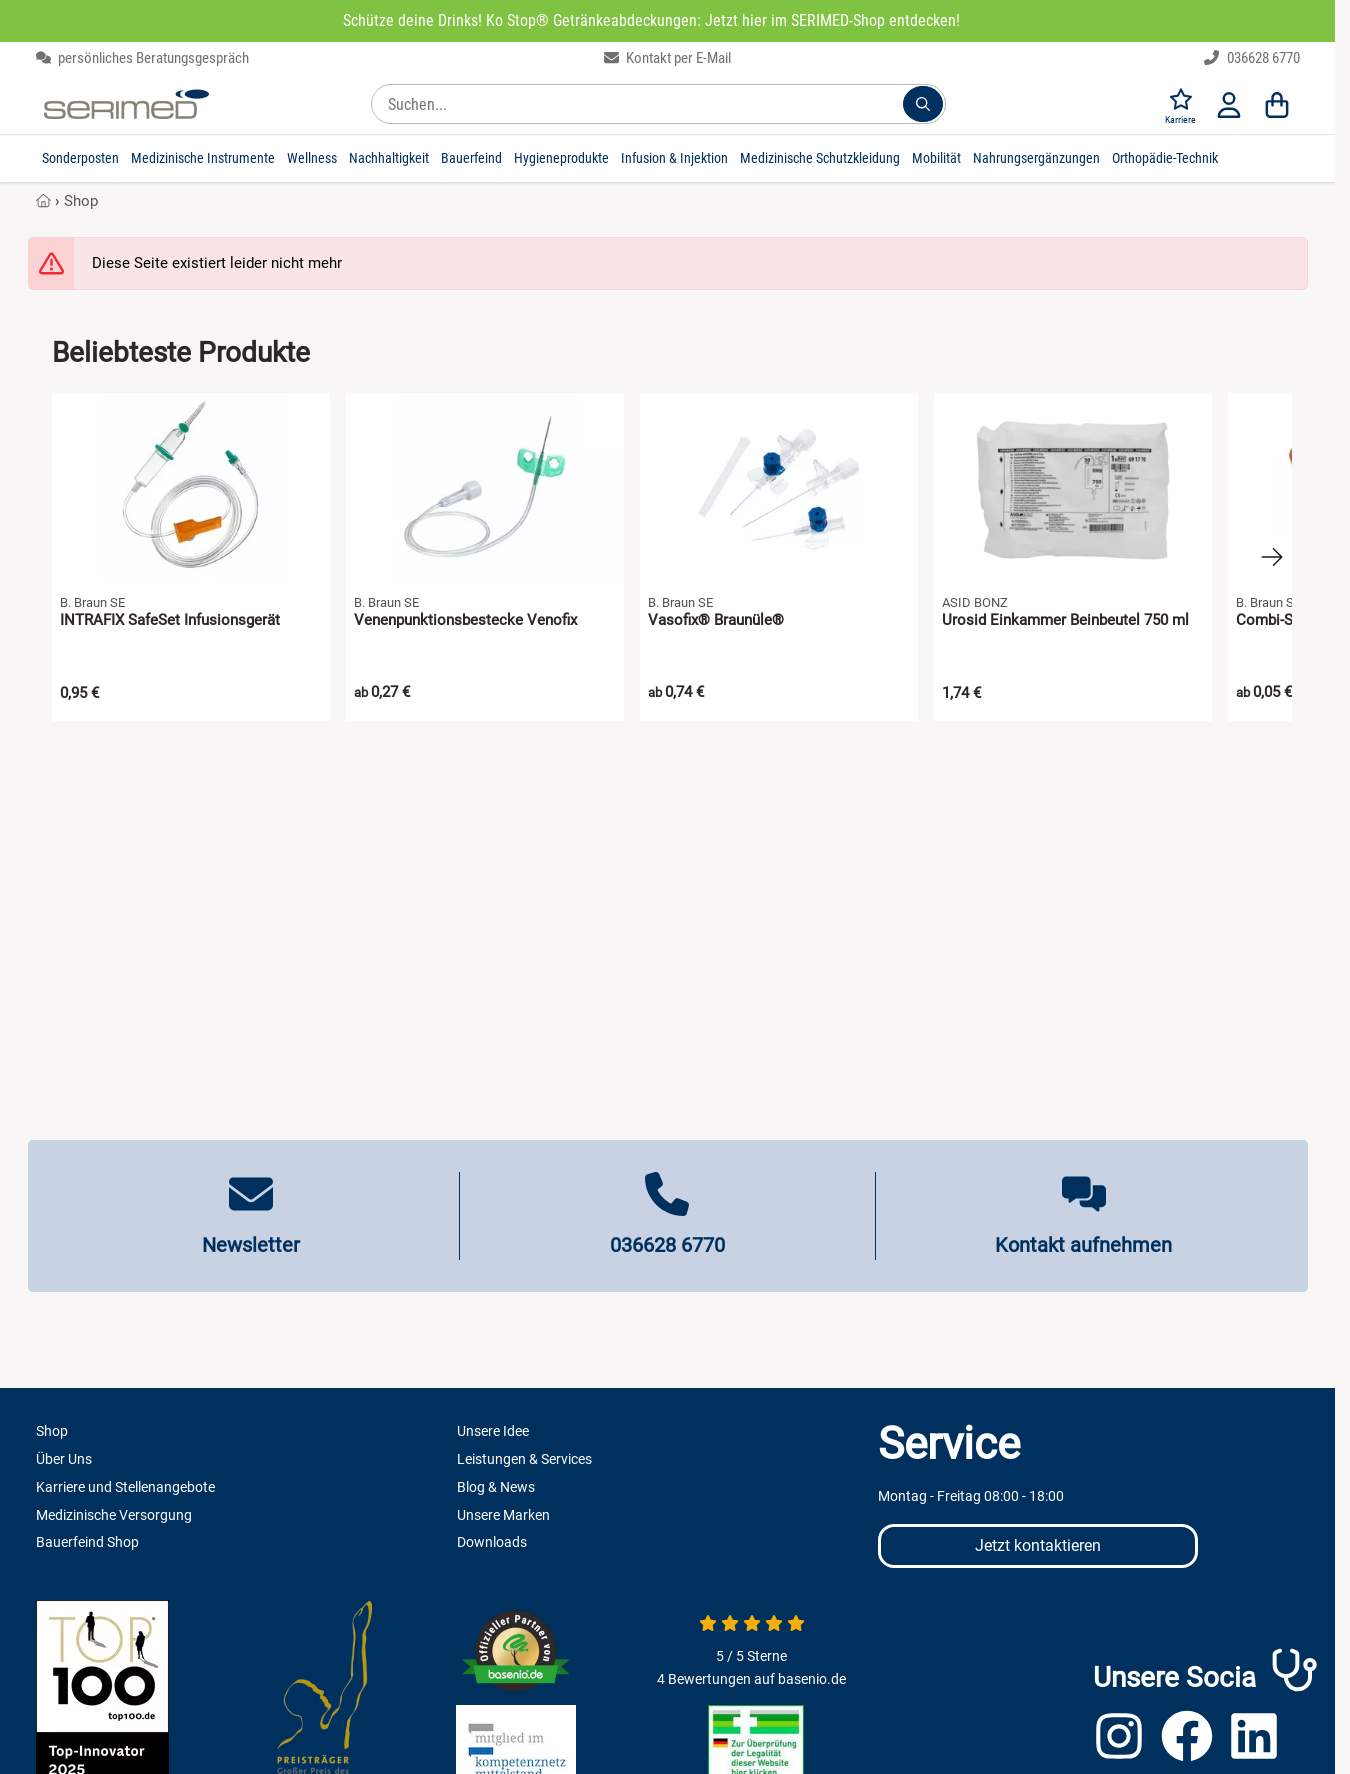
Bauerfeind (471, 158)
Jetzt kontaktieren (1038, 1545)
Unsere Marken (503, 1515)
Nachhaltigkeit (389, 158)
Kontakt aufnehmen (1083, 1245)
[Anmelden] (1229, 104)
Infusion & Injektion (674, 158)
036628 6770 (1252, 58)
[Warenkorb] (1277, 104)
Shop (81, 201)
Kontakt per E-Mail (668, 58)
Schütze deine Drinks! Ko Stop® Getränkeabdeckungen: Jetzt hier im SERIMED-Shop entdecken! (651, 20)
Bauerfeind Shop (87, 1542)
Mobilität (936, 158)
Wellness (312, 158)
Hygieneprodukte (561, 158)
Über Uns (64, 1459)
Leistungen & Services (524, 1459)
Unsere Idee (493, 1431)
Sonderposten (80, 158)
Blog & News (496, 1487)
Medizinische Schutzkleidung (820, 158)
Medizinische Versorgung (114, 1515)
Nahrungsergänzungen (1036, 158)
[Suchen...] (923, 104)
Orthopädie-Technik (1165, 158)
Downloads (492, 1542)
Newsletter (251, 1245)
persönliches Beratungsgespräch (143, 58)
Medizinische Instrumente (203, 158)
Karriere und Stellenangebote (125, 1487)
